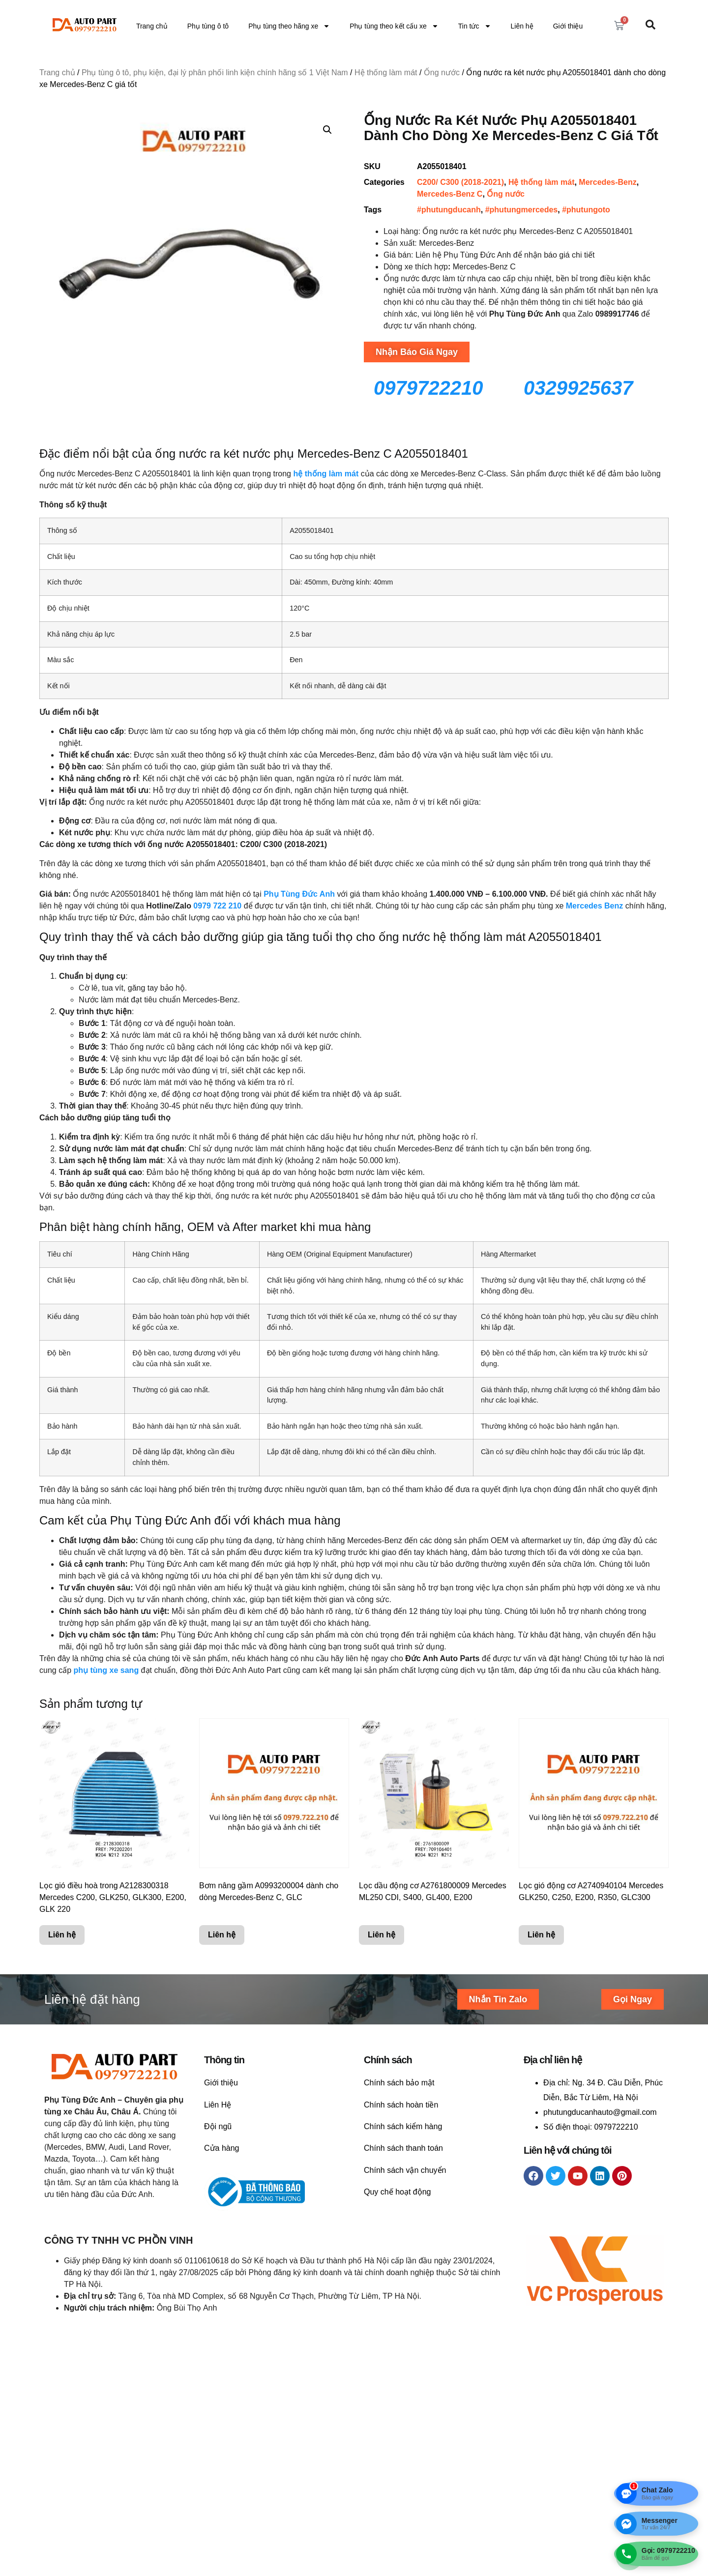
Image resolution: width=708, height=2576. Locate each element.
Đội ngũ (218, 2126)
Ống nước (442, 72)
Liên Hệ (217, 2105)
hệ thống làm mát (325, 473)
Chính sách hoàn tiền (401, 2105)
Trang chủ (152, 26)
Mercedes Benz (594, 906)
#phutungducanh (449, 209)
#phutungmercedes (521, 209)
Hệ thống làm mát (385, 72)
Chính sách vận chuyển (405, 2170)
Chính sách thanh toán (403, 2148)
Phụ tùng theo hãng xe (289, 26)
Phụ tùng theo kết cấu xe (394, 26)
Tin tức (474, 26)
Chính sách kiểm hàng (403, 2126)
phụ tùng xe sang (106, 1670)
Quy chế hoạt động (397, 2192)
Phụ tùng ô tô (208, 26)
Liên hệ (522, 26)
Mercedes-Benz (607, 182)
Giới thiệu (568, 26)
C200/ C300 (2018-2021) (460, 182)
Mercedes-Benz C (449, 194)
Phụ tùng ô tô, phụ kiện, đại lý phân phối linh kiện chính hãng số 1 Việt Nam (215, 72)
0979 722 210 (217, 906)
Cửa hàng (221, 2148)
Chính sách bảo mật (399, 2082)
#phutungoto (586, 209)
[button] (327, 130)
